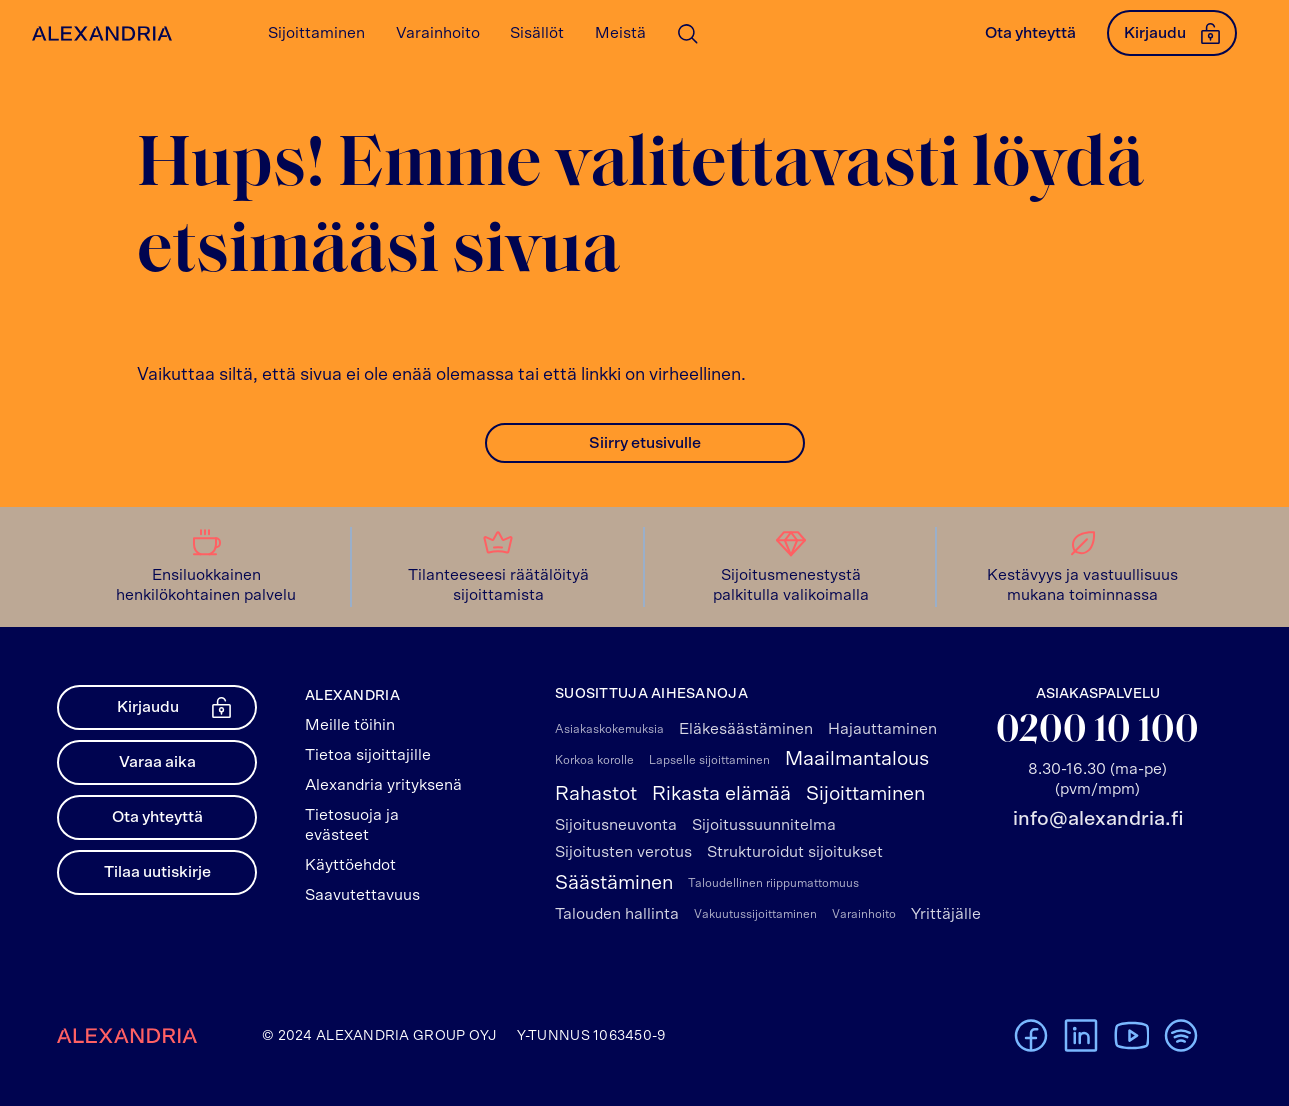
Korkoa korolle (594, 760)
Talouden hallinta (617, 914)
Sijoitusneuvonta (616, 825)
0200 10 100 (1097, 731)
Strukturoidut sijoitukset (795, 852)
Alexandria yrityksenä (383, 785)
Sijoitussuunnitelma (764, 825)
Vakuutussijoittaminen (755, 914)
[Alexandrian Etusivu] (98, 33)
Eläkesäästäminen (746, 729)
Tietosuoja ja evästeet (352, 825)
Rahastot (596, 794)
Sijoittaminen (865, 794)
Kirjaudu (1172, 33)
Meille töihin (350, 725)
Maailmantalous (857, 759)
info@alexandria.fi (1098, 819)
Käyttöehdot (350, 865)
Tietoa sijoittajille (368, 755)
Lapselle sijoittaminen (709, 760)
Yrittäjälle (946, 914)
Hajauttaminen (882, 729)
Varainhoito (864, 914)
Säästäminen (614, 883)
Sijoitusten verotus (623, 852)
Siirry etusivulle (645, 443)
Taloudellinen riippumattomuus (773, 883)
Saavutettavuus (362, 895)
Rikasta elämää (721, 794)
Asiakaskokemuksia (609, 729)
